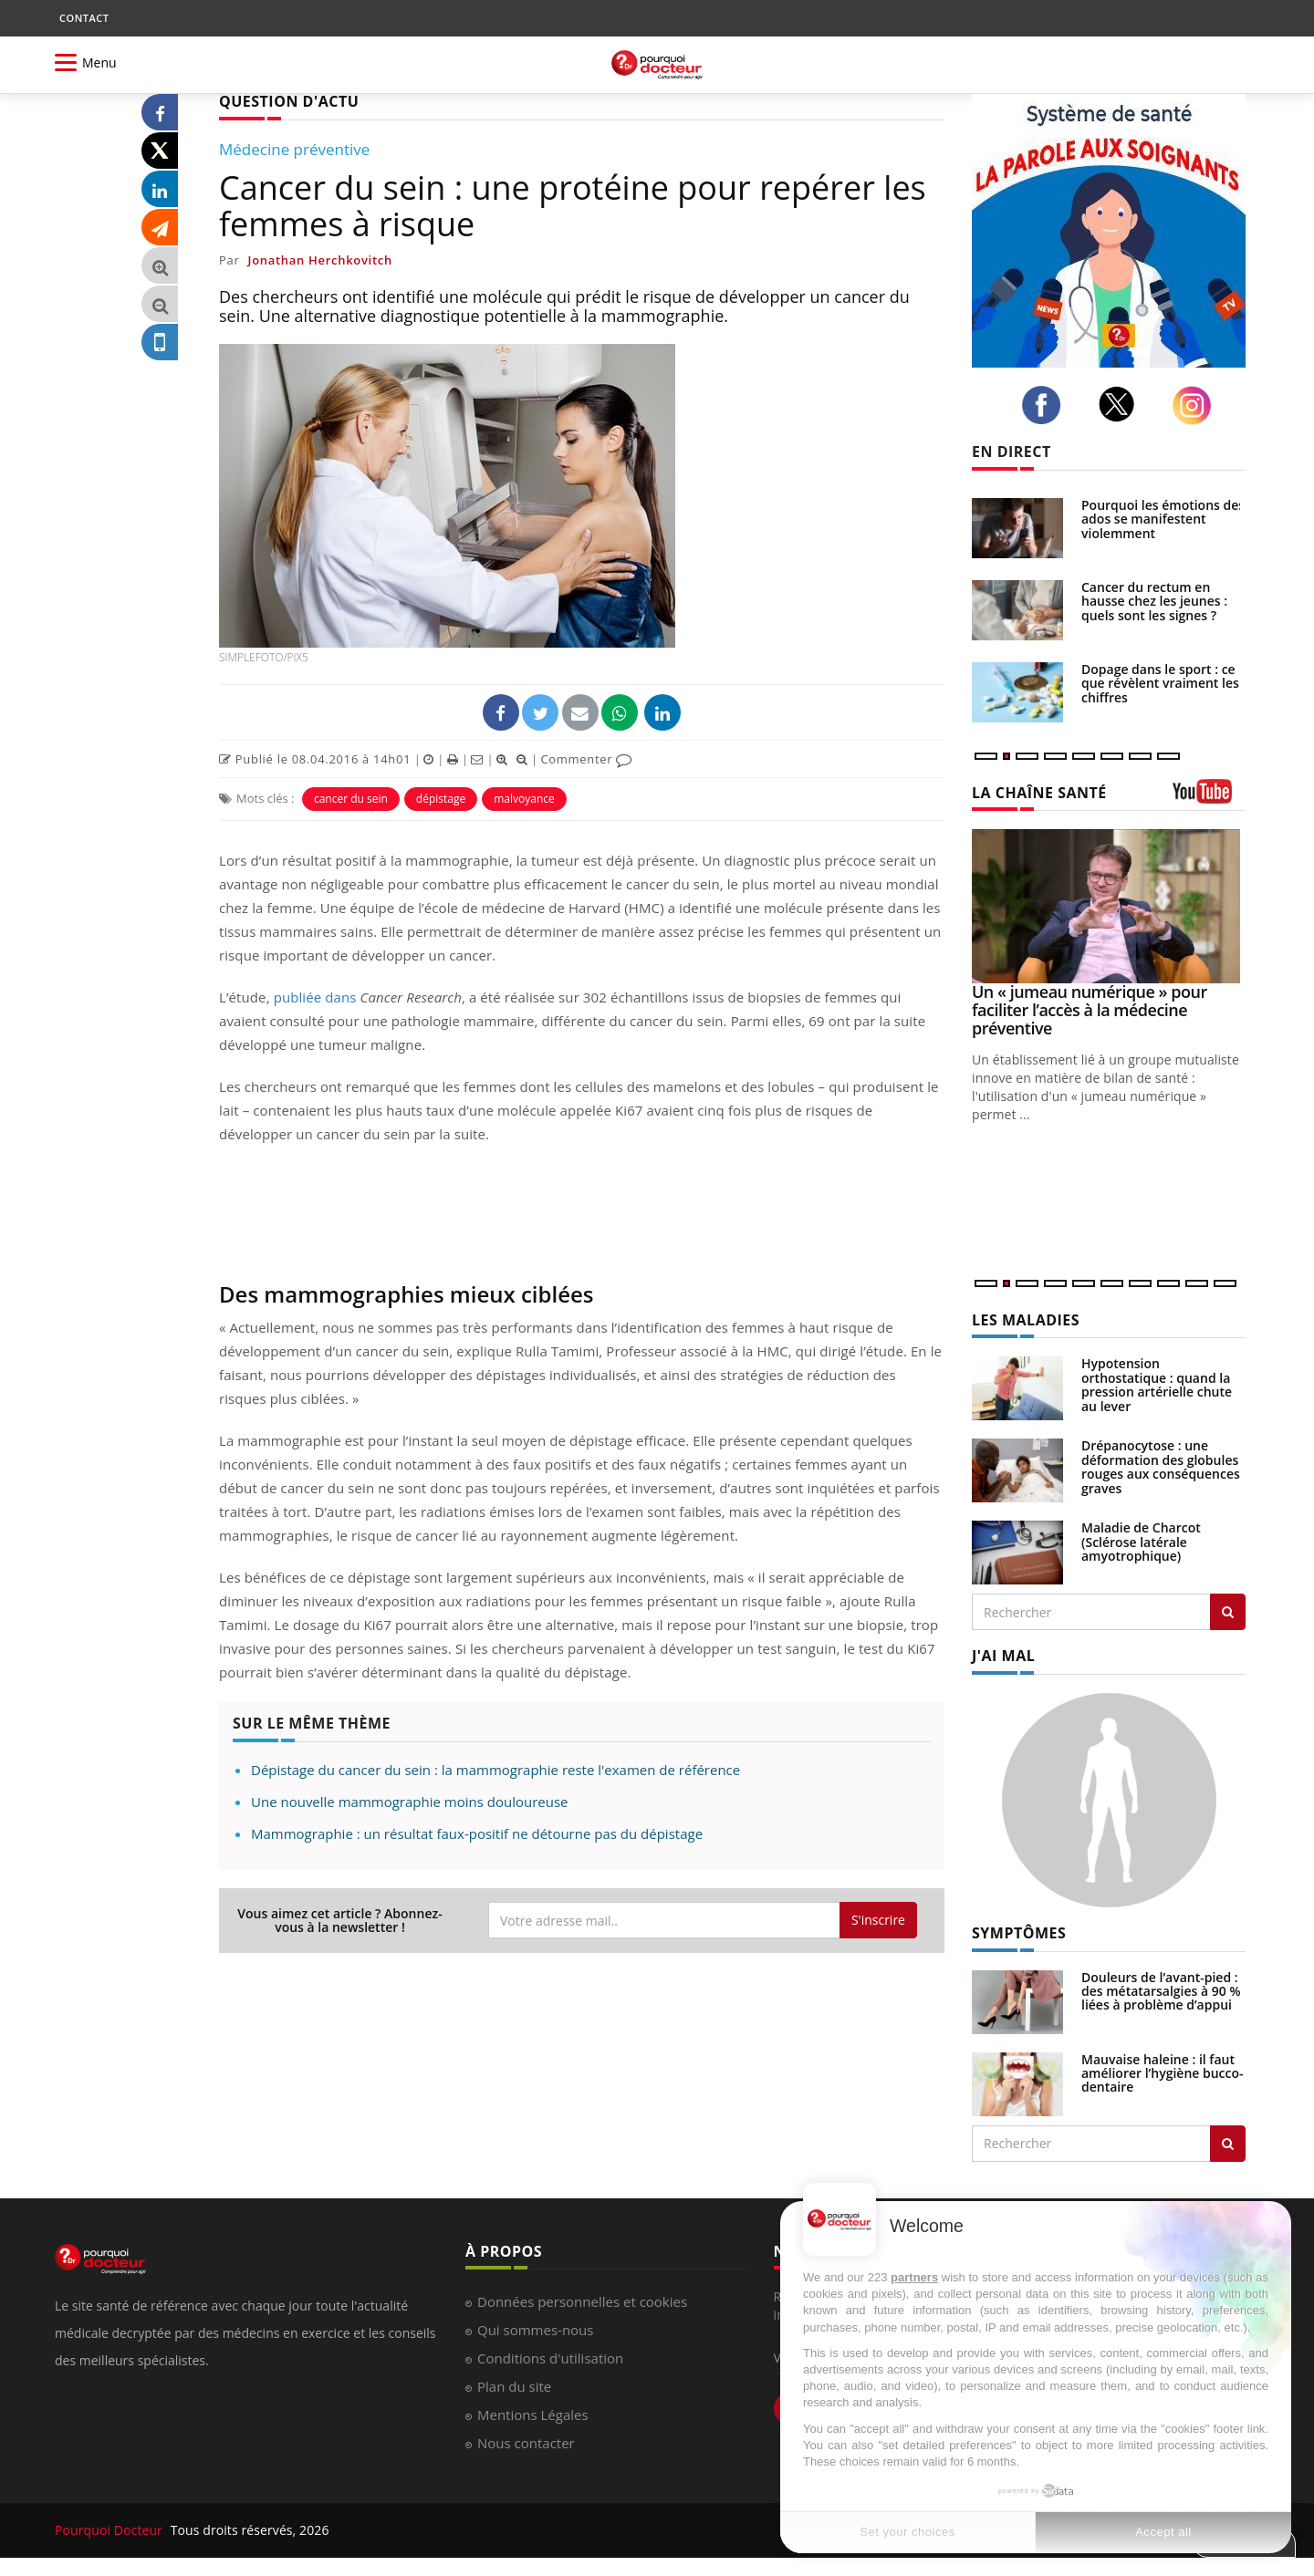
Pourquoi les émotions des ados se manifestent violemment (1163, 519)
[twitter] (1122, 404)
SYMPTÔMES (1019, 1933)
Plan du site (514, 2386)
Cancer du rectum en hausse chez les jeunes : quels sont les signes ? (1154, 601)
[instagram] (1197, 405)
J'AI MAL (1003, 1656)
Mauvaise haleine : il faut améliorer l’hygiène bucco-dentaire (1162, 2073)
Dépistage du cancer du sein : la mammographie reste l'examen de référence (495, 1770)
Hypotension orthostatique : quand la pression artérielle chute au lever (1156, 1384)
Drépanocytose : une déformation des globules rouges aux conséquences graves (1160, 1466)
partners (914, 2277)
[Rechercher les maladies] (1228, 1612)
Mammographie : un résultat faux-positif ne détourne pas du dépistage (477, 1833)
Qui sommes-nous (535, 2330)
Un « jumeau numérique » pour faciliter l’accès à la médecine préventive (1089, 1010)
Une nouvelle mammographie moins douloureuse (409, 1801)
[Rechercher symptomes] (1228, 2143)
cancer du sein (351, 798)
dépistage (440, 798)
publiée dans (315, 997)
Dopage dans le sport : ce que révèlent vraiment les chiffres (1160, 683)
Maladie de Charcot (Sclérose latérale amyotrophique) (1141, 1541)
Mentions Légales (533, 2414)
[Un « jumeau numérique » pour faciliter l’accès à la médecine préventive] (1109, 906)
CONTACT (84, 18)
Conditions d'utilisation (550, 2358)
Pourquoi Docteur (110, 2530)
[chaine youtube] (1209, 797)
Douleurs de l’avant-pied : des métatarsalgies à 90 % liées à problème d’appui (1161, 1991)
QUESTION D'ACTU (289, 101)
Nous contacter (526, 2443)
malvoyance (524, 798)
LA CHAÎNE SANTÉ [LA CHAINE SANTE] (1039, 793)
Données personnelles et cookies (582, 2301)
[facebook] (1046, 405)
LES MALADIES (1025, 1320)
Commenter (586, 759)
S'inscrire (878, 1919)
